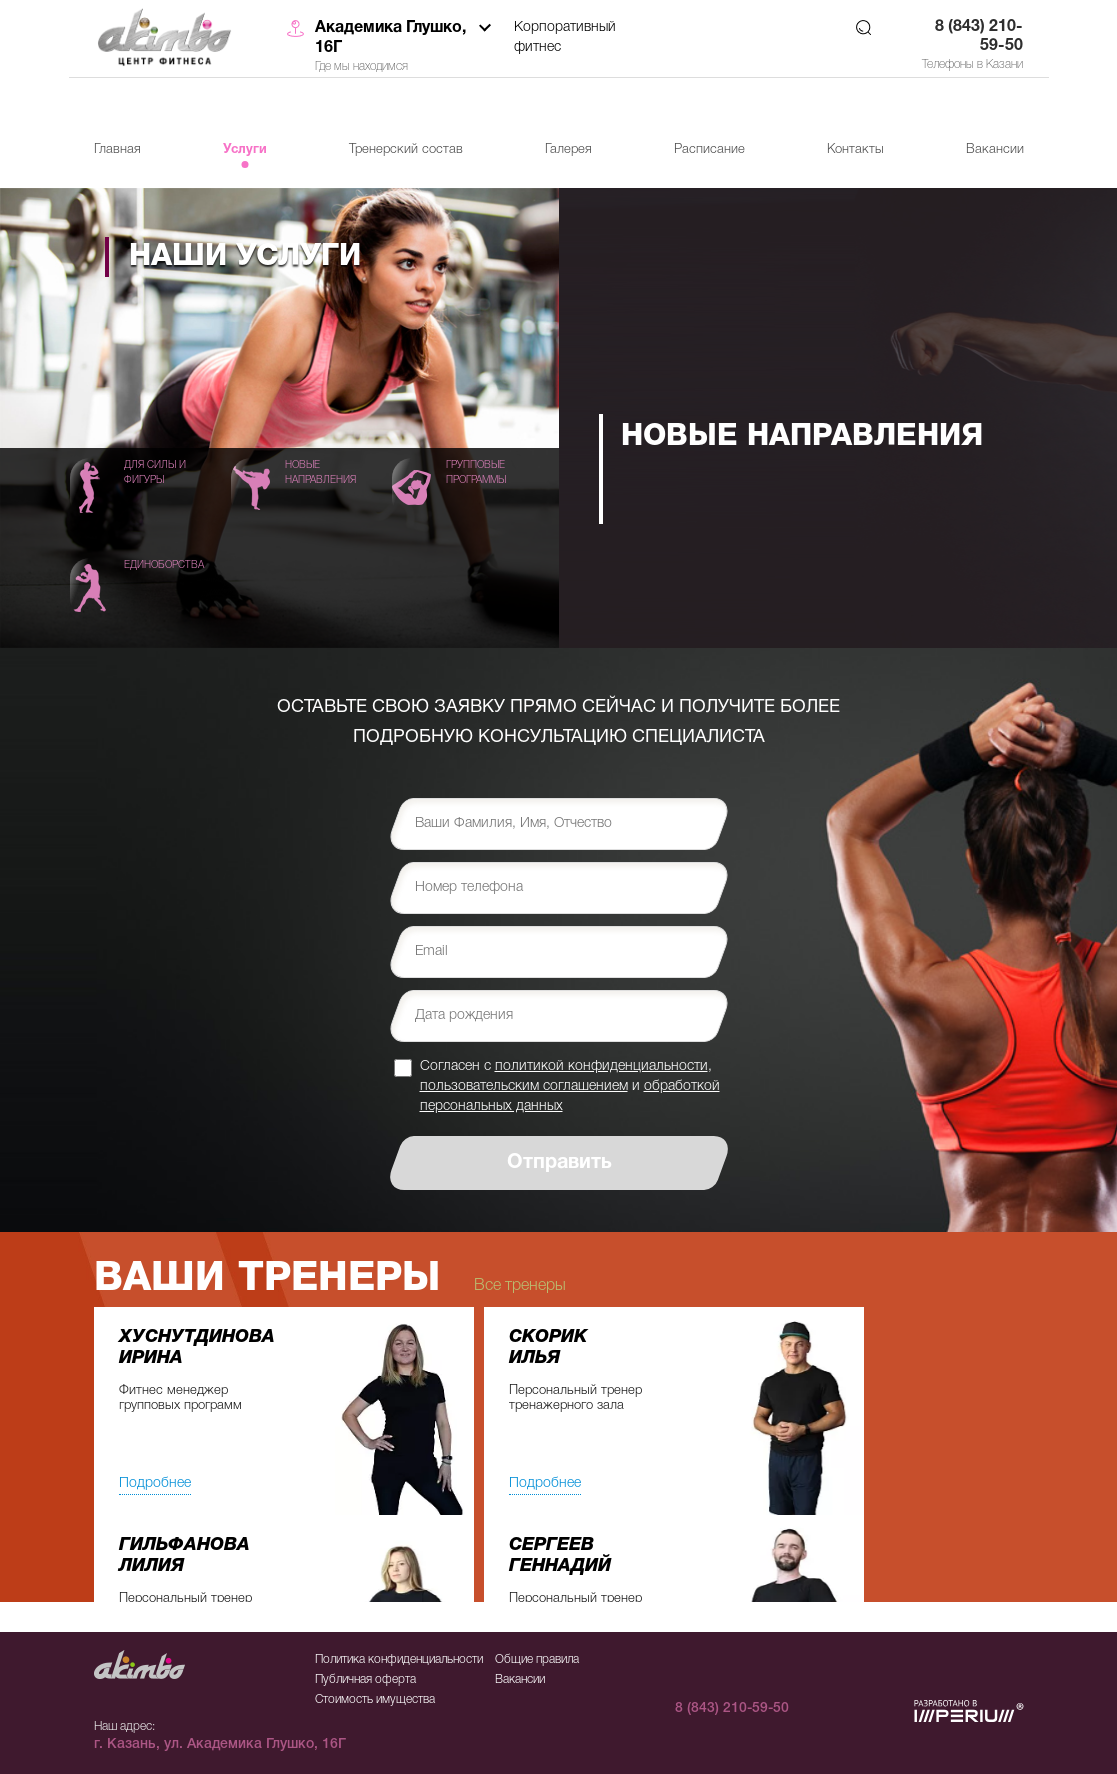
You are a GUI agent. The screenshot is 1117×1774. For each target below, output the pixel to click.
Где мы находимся (361, 66)
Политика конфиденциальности (399, 1659)
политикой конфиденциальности (601, 1066)
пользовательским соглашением (524, 1086)
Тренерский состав (406, 149)
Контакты (855, 149)
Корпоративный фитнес (565, 37)
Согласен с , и (570, 1086)
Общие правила (537, 1659)
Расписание (709, 149)
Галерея (568, 149)
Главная (117, 149)
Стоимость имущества (375, 1699)
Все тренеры (520, 1286)
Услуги (245, 150)
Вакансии (995, 149)
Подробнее (155, 1483)
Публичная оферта (365, 1679)
